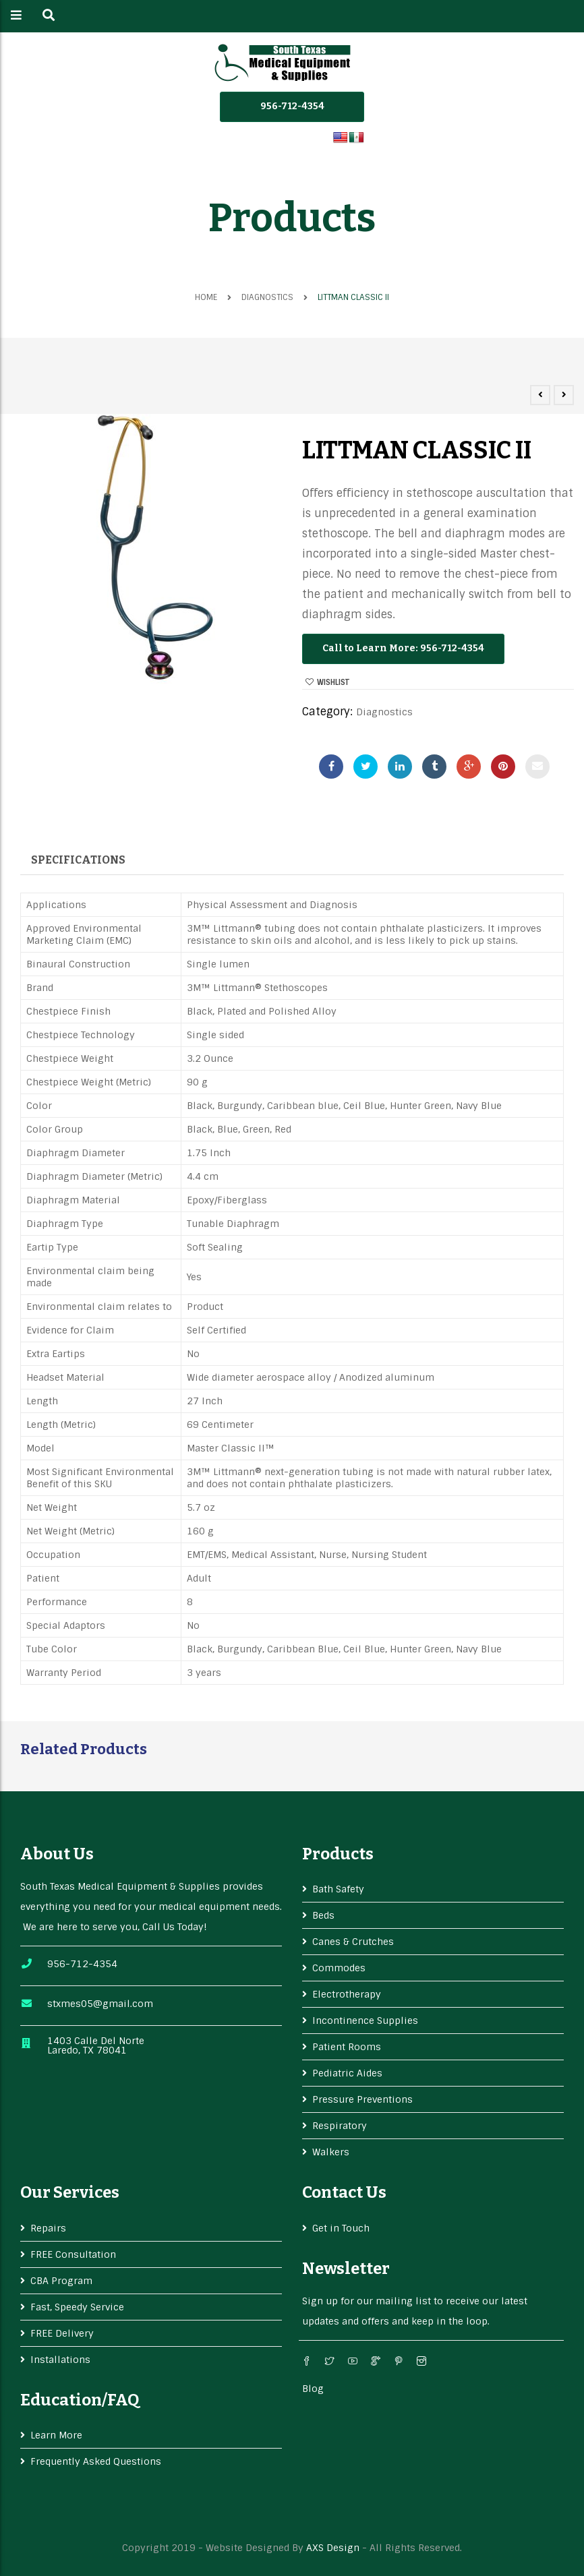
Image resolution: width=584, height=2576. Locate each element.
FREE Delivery (62, 2333)
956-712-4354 (292, 106)
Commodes (339, 1968)
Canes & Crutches (353, 1942)
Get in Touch (341, 2228)
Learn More (56, 2435)
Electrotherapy (346, 1994)
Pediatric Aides (347, 2073)
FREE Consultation (73, 2254)
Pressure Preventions (362, 2099)
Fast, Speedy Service (77, 2307)
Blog (313, 2389)
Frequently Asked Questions (95, 2461)
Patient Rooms (346, 2047)
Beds (323, 1915)
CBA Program (61, 2281)
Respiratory (339, 2126)
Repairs (48, 2228)
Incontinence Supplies (365, 2020)
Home (206, 297)
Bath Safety (338, 1889)
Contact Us (344, 2192)
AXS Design (332, 2548)
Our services (69, 2192)
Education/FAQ (79, 2400)
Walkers (330, 2152)
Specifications (78, 859)
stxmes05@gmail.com (100, 2004)
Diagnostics (267, 297)
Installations (60, 2360)
